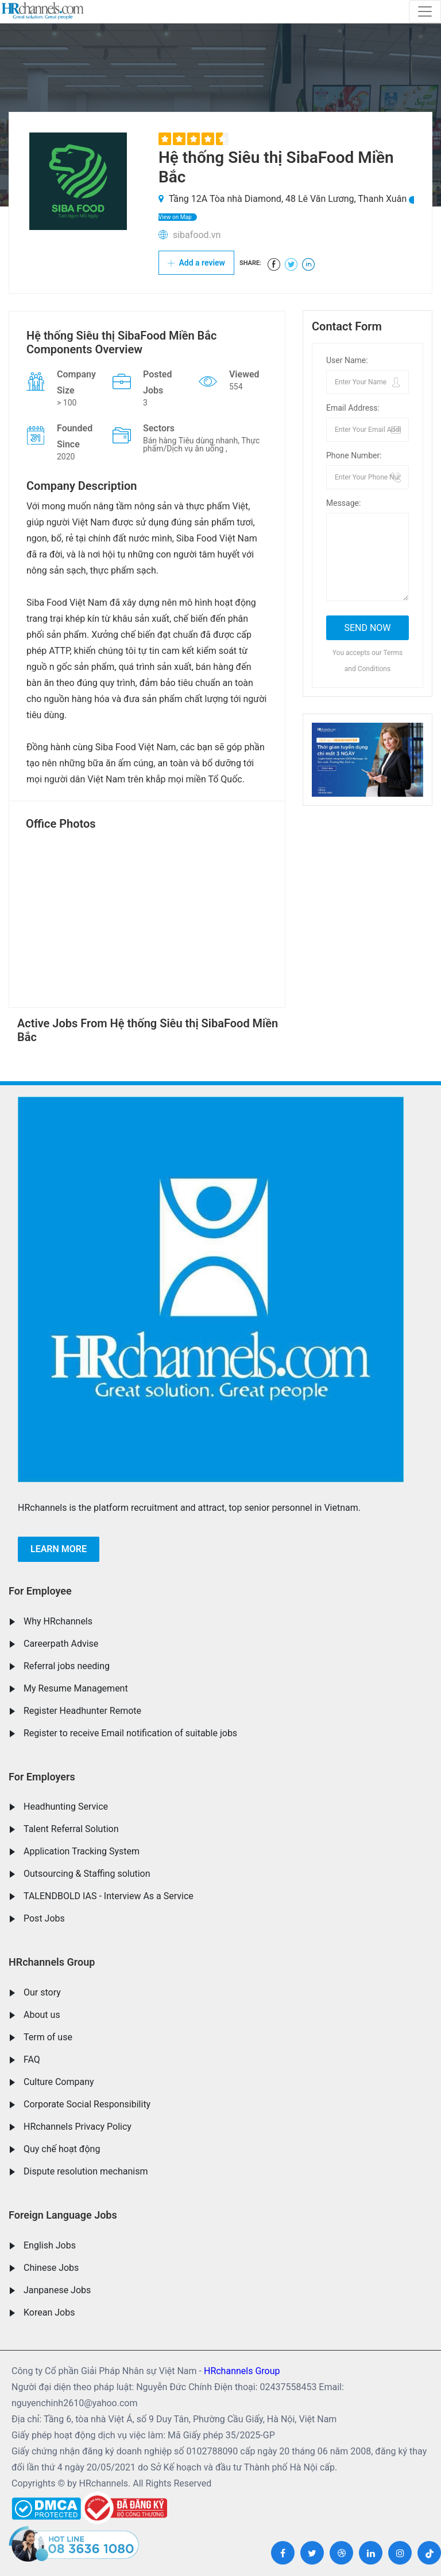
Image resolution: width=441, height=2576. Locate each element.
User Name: (347, 360)
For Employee (40, 1591)
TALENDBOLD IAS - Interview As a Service (109, 1896)
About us (42, 2014)
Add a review (196, 262)
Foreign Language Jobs (63, 2215)
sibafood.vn (196, 234)
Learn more (58, 1549)
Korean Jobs (49, 2312)
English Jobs (50, 2245)
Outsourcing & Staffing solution (87, 1873)
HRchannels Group (52, 1962)
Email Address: (353, 407)
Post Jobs (44, 1918)
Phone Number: (354, 455)
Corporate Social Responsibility (87, 2104)
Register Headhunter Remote (82, 1710)
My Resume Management (76, 1688)
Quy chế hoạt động (62, 2149)
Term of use (48, 2037)
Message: (343, 503)
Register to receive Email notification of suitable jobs (130, 1733)
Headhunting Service (66, 1806)
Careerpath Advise (61, 1643)
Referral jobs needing (67, 1666)
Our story (42, 1992)
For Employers (42, 1777)
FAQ (32, 2059)
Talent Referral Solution (71, 1828)
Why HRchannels (58, 1621)
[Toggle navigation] (425, 11)
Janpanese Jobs (57, 2290)
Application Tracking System (82, 1851)
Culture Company (59, 2081)
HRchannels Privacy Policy (77, 2126)
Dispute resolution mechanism (86, 2171)
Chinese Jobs (51, 2267)
